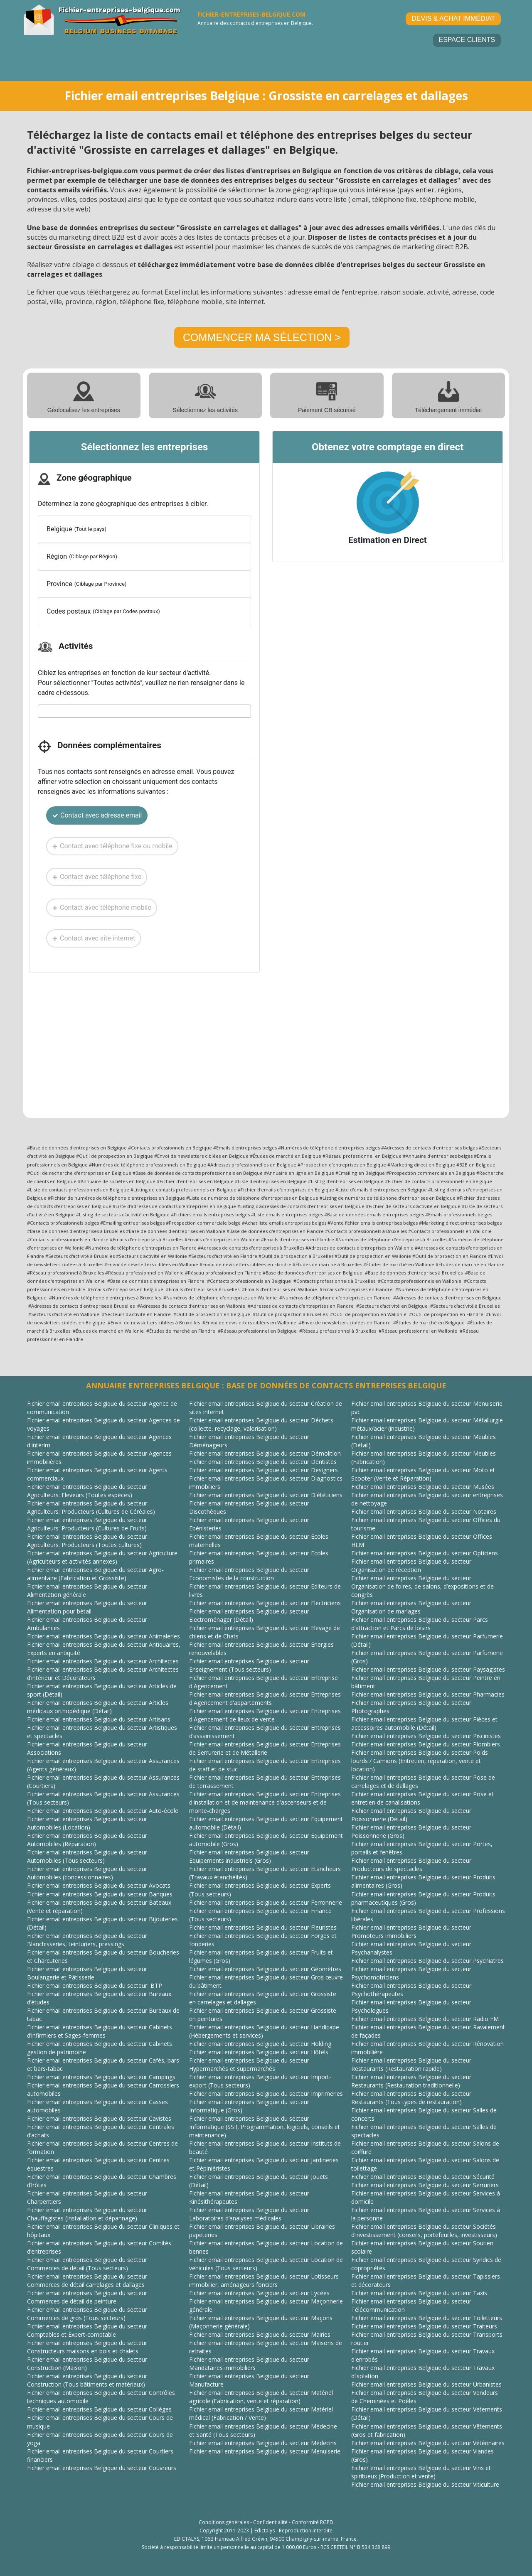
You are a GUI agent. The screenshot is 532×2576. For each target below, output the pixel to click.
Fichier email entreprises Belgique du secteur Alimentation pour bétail (87, 1607)
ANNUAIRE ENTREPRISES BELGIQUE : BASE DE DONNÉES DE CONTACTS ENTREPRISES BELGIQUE (266, 1385)
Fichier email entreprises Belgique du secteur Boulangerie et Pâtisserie (87, 1973)
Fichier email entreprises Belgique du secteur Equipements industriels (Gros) (249, 1856)
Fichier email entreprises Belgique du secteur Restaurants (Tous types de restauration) (411, 2098)
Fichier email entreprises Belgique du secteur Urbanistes (426, 2384)
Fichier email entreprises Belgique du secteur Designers (263, 1470)
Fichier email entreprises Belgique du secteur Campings (101, 2077)
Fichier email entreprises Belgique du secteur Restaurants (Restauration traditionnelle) (411, 2081)
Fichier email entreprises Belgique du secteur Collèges (99, 2409)
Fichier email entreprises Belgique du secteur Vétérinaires (428, 2443)
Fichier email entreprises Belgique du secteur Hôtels (258, 2052)
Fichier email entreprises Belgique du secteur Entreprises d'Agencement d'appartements (265, 1698)
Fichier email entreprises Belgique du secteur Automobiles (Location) (87, 1823)
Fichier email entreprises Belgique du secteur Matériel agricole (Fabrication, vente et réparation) (261, 2397)
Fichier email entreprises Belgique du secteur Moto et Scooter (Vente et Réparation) (423, 1474)
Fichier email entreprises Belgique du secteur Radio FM (425, 2019)
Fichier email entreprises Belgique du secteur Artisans (98, 1719)
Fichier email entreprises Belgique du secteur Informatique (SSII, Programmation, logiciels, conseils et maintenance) (264, 2126)
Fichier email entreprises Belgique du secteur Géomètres (265, 1969)
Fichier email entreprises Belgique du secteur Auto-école (102, 1811)
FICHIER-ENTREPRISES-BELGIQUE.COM (251, 14)
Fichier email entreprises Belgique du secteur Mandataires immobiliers (249, 2363)
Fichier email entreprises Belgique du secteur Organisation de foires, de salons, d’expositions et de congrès (422, 1586)
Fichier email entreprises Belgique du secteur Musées (422, 1487)
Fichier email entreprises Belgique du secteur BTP (94, 1985)
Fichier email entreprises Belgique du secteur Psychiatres (427, 1961)
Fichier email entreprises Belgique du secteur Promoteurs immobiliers (411, 1931)
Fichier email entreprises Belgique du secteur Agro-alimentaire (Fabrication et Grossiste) (95, 1574)
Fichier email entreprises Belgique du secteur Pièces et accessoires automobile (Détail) (424, 1723)
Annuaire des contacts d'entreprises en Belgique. (255, 23)
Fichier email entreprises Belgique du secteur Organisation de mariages (411, 1607)
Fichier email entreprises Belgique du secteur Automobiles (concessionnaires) (87, 1873)
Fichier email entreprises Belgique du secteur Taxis (419, 2293)
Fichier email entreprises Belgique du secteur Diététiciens (265, 1495)
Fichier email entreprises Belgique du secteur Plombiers (425, 1744)
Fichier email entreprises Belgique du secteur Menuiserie (264, 2451)
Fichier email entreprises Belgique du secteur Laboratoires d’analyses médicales (249, 2214)
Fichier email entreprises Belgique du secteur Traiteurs (424, 2326)
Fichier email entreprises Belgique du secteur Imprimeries (266, 2093)
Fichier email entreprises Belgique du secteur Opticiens (424, 1553)
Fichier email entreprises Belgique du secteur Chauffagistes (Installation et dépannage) (87, 2214)
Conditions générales (224, 2522)
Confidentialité (270, 2522)
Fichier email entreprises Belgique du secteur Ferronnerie (265, 1902)
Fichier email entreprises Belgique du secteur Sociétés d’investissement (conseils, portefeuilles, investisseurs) (424, 2230)
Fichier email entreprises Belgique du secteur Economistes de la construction (249, 1574)
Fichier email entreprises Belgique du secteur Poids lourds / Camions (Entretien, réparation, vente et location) (419, 1760)
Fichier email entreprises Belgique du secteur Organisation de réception (411, 1565)
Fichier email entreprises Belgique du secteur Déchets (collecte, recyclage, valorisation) (261, 1424)
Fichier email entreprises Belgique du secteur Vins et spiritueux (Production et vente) (421, 2472)
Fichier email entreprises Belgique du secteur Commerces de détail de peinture (87, 2297)
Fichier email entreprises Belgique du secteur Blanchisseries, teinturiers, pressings (87, 1940)
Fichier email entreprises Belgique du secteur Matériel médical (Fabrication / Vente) (261, 2413)
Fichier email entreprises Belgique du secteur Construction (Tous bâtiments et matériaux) (87, 2380)
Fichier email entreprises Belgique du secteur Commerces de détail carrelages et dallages (87, 2280)
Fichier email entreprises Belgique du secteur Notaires (423, 1511)
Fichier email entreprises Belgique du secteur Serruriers (425, 2185)
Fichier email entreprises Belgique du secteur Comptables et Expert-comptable (87, 2330)
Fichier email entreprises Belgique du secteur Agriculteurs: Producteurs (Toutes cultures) (87, 1540)
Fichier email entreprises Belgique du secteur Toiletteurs (426, 2318)
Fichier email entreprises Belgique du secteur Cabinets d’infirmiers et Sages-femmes (99, 2031)
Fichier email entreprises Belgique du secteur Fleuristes (263, 1927)
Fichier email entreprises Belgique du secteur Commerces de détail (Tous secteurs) (87, 2264)
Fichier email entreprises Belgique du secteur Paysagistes (428, 1669)
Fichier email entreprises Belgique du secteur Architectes (103, 1661)
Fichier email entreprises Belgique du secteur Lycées (259, 2293)
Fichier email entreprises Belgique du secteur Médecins (263, 2443)
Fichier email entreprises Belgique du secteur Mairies (259, 2334)
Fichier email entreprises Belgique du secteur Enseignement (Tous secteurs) (249, 1665)
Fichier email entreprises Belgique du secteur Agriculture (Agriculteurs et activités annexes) (102, 1557)
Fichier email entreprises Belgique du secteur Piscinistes (426, 1736)
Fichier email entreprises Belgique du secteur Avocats (98, 1885)
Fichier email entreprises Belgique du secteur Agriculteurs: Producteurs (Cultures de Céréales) (91, 1507)
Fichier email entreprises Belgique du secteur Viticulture (425, 2484)
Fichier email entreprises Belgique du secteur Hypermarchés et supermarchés (249, 2064)
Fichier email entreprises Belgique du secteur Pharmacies (428, 1694)
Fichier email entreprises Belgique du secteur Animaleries (103, 1636)
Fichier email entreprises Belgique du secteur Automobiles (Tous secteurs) (87, 1856)
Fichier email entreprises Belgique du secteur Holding (260, 2044)
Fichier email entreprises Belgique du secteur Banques (99, 1894)
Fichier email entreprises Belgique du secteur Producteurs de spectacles (411, 1864)
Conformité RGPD (312, 2522)
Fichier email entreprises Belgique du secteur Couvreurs (101, 2468)
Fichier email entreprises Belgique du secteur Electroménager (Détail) (249, 1615)
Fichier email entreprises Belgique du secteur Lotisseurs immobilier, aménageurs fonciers (264, 2280)
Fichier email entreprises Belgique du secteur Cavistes (99, 2118)
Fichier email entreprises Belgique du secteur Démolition (265, 1453)
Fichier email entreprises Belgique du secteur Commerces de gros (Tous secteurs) (87, 2314)
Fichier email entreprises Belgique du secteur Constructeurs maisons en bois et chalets (87, 2347)
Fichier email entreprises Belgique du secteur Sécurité (423, 2177)
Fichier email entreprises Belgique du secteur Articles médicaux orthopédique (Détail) (97, 1707)
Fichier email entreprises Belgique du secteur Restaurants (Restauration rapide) (411, 2064)
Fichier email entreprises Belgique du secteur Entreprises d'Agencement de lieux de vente (265, 1715)
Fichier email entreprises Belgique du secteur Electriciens (265, 1603)
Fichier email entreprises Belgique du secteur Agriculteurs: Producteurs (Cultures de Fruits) (87, 1524)
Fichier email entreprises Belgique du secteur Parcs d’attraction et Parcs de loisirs (419, 1624)
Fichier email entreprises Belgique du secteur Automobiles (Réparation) (87, 1840)
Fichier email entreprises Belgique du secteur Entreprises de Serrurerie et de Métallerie (265, 1748)
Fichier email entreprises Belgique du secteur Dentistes (263, 1462)
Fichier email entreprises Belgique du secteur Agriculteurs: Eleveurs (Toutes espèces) (87, 1491)
